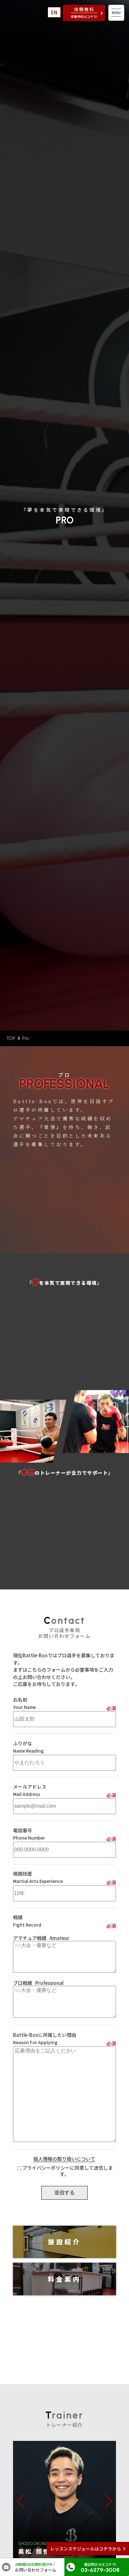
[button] (20, 2501)
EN (54, 12)
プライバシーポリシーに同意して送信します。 (67, 2170)
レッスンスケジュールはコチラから (85, 2548)
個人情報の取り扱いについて (64, 2159)
